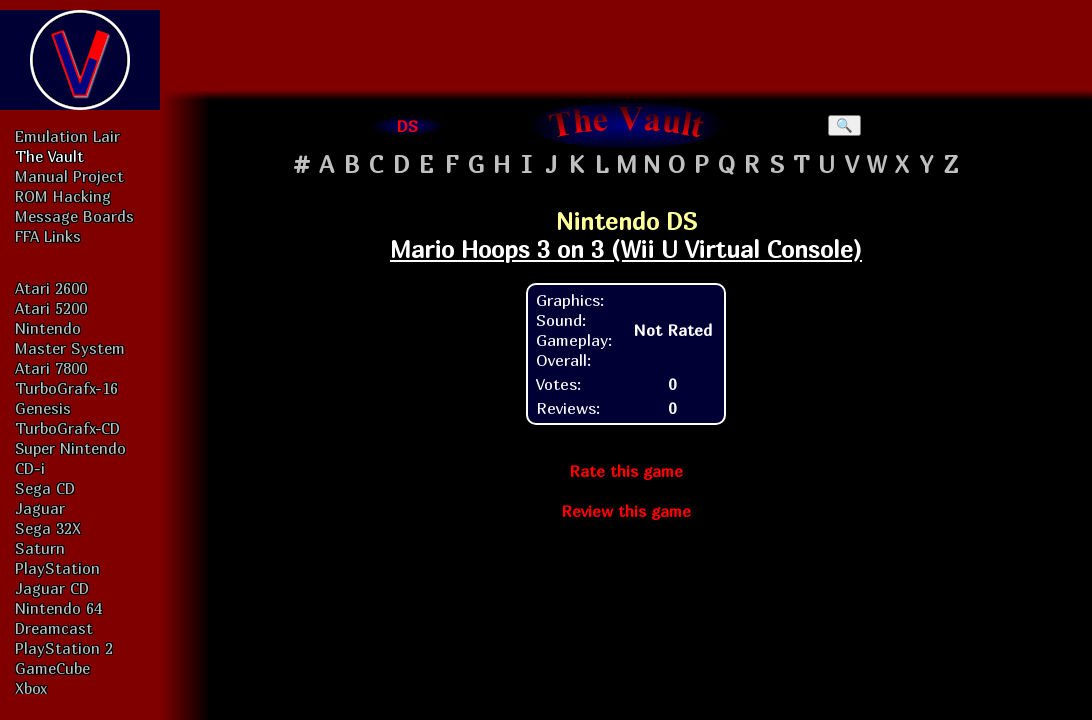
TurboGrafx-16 (66, 388)
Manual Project (69, 176)
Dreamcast (54, 628)
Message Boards (74, 216)
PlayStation (57, 568)
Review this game (626, 511)
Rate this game (626, 471)
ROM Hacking (63, 196)
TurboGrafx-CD (67, 428)
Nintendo (48, 328)
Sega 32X (48, 528)
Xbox (31, 688)
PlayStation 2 (64, 648)
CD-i (30, 468)
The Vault (49, 156)
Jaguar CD (52, 588)
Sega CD (45, 488)
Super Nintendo (70, 448)
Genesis (43, 408)
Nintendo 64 (58, 608)
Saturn (40, 548)
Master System (70, 348)
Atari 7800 (51, 368)
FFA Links (48, 236)
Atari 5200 (51, 308)
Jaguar (40, 508)
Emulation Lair (67, 136)
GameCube (52, 668)
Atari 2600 (51, 288)
